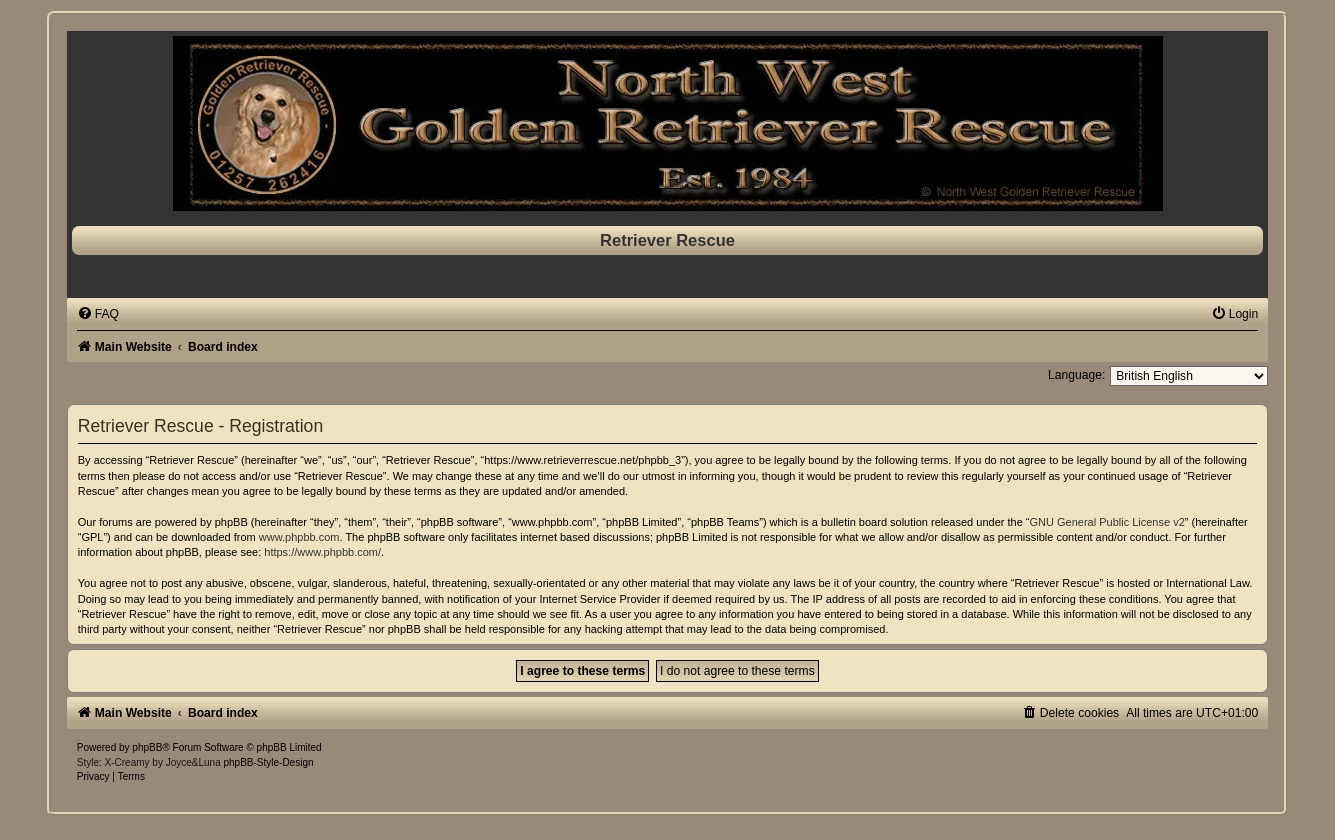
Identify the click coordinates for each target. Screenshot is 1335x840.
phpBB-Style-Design (268, 762)
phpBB (147, 747)
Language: (1076, 375)
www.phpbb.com (299, 537)
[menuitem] (98, 314)
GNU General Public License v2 (1106, 522)
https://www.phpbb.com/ (322, 552)
